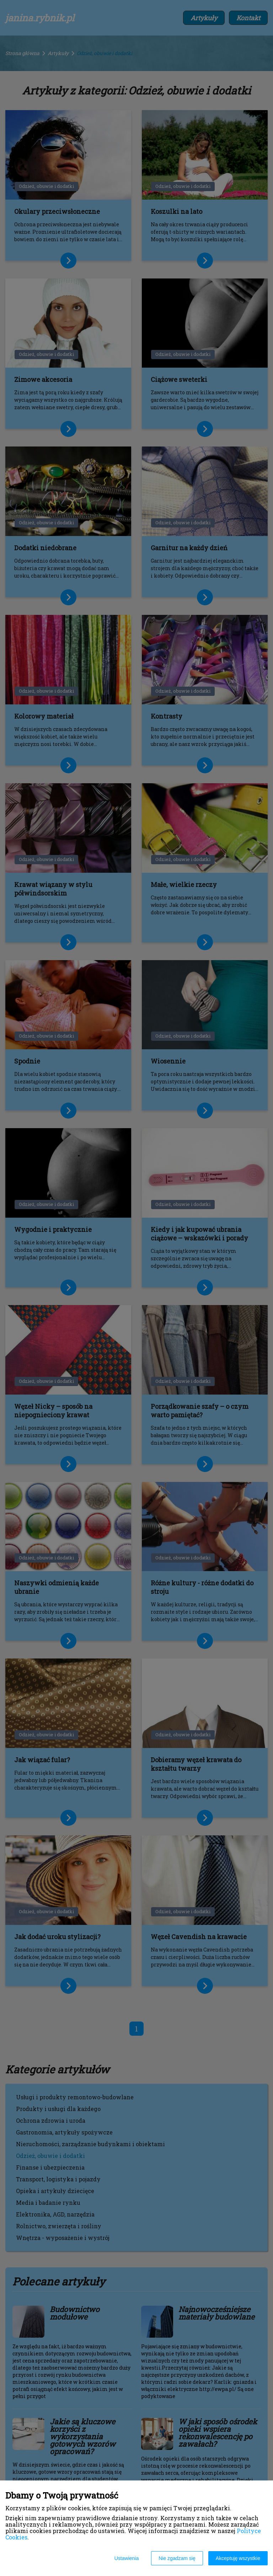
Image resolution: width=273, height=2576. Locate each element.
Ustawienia (126, 2558)
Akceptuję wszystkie (238, 2558)
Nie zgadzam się (177, 2558)
